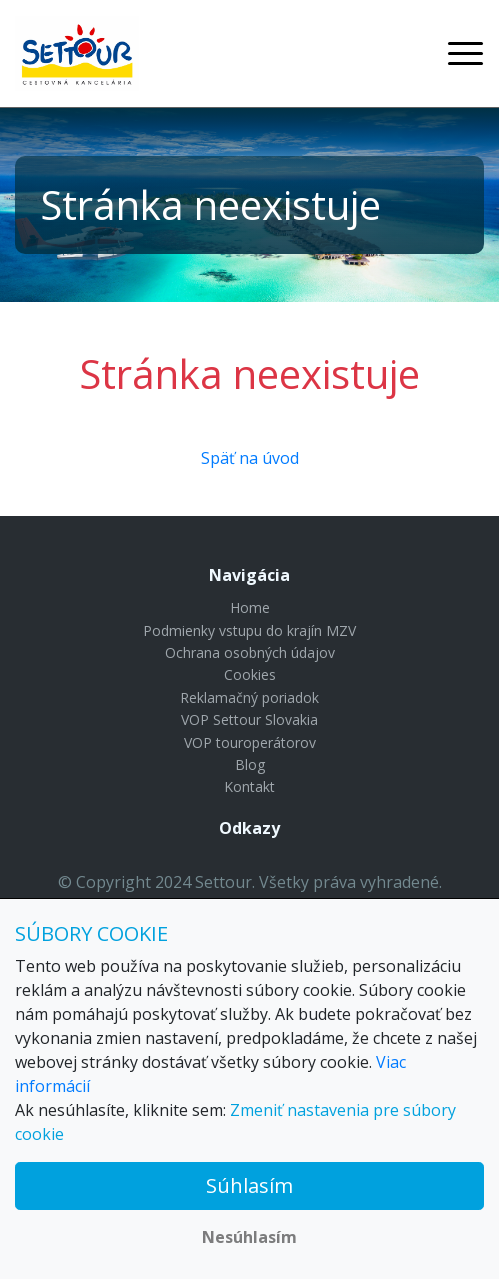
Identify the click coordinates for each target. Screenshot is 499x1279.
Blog (250, 764)
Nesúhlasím (249, 1237)
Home (250, 607)
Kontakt (249, 786)
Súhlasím (249, 1185)
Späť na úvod (250, 458)
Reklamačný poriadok (249, 697)
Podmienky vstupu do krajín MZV (249, 630)
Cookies (250, 674)
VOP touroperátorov (250, 742)
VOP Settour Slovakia (249, 719)
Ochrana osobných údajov (250, 652)
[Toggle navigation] (465, 53)
